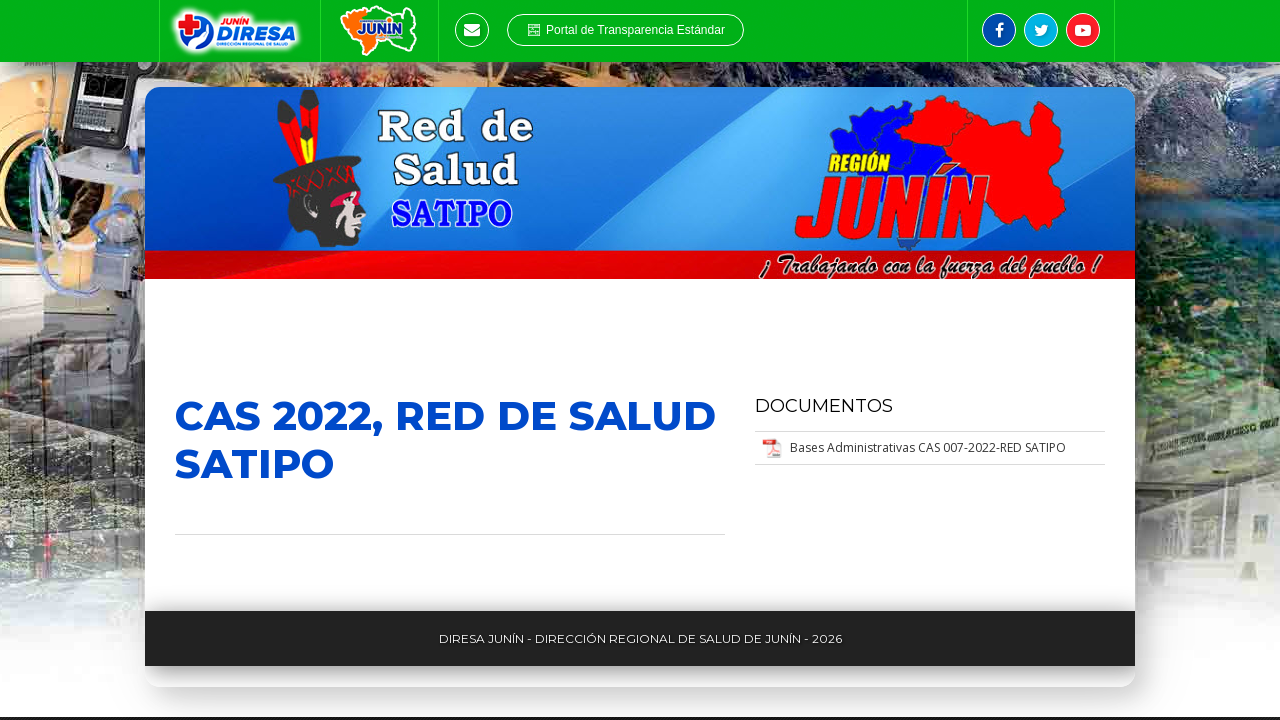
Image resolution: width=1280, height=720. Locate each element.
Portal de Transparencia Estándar (625, 30)
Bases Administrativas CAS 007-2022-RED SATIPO (928, 447)
